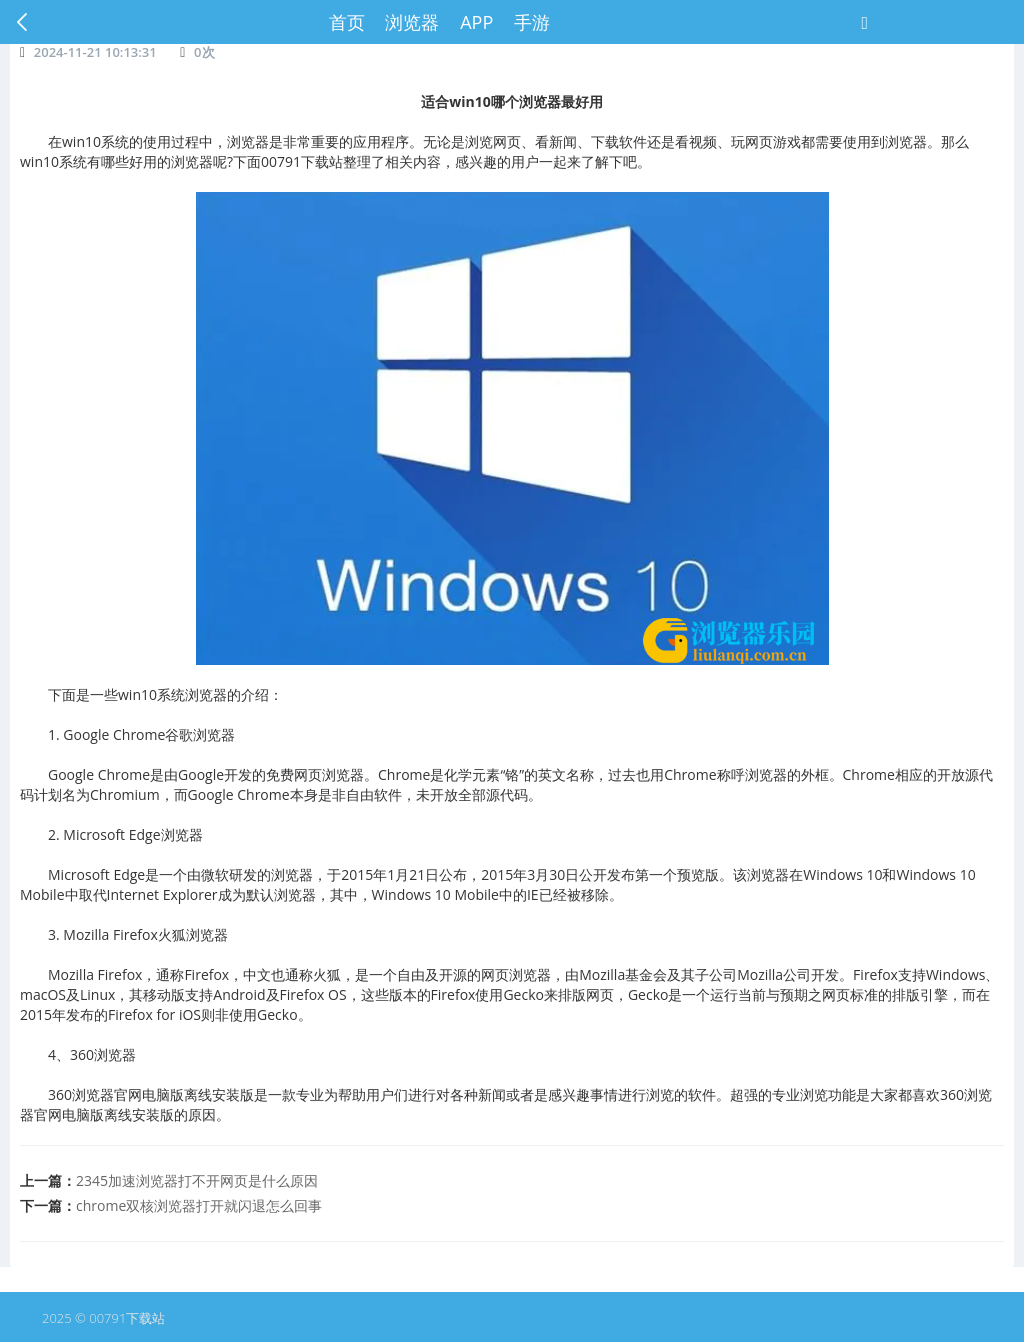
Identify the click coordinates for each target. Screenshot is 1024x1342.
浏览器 (412, 22)
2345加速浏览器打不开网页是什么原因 (197, 1180)
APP (476, 22)
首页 (347, 22)
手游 (532, 22)
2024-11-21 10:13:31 (95, 52)
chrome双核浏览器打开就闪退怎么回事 (199, 1205)
